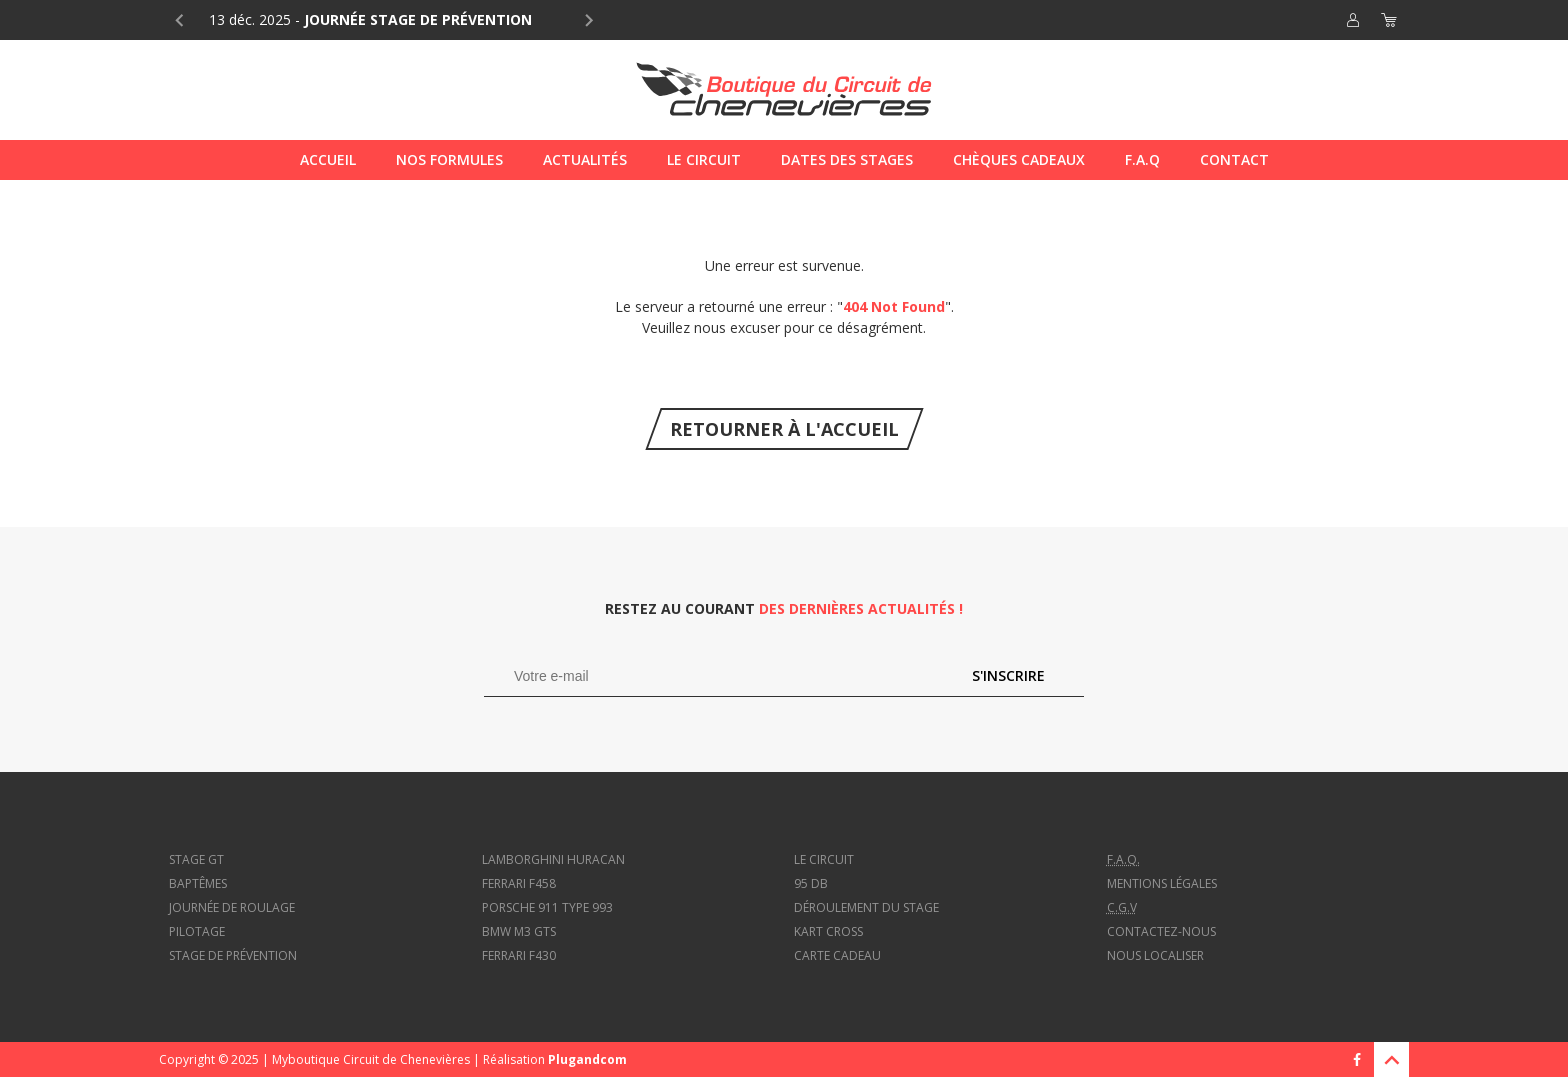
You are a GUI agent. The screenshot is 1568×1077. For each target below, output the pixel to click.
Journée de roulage (232, 907)
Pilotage (197, 931)
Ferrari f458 (519, 883)
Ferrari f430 (519, 955)
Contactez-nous (1161, 931)
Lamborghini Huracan (553, 859)
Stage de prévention (233, 955)
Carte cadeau (837, 955)
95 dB (811, 883)
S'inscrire (1008, 675)
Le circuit (824, 859)
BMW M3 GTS (519, 931)
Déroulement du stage (866, 907)
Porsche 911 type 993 (547, 907)
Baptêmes (198, 883)
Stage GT (196, 859)
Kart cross (828, 931)
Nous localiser (1155, 955)
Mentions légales (1162, 883)
